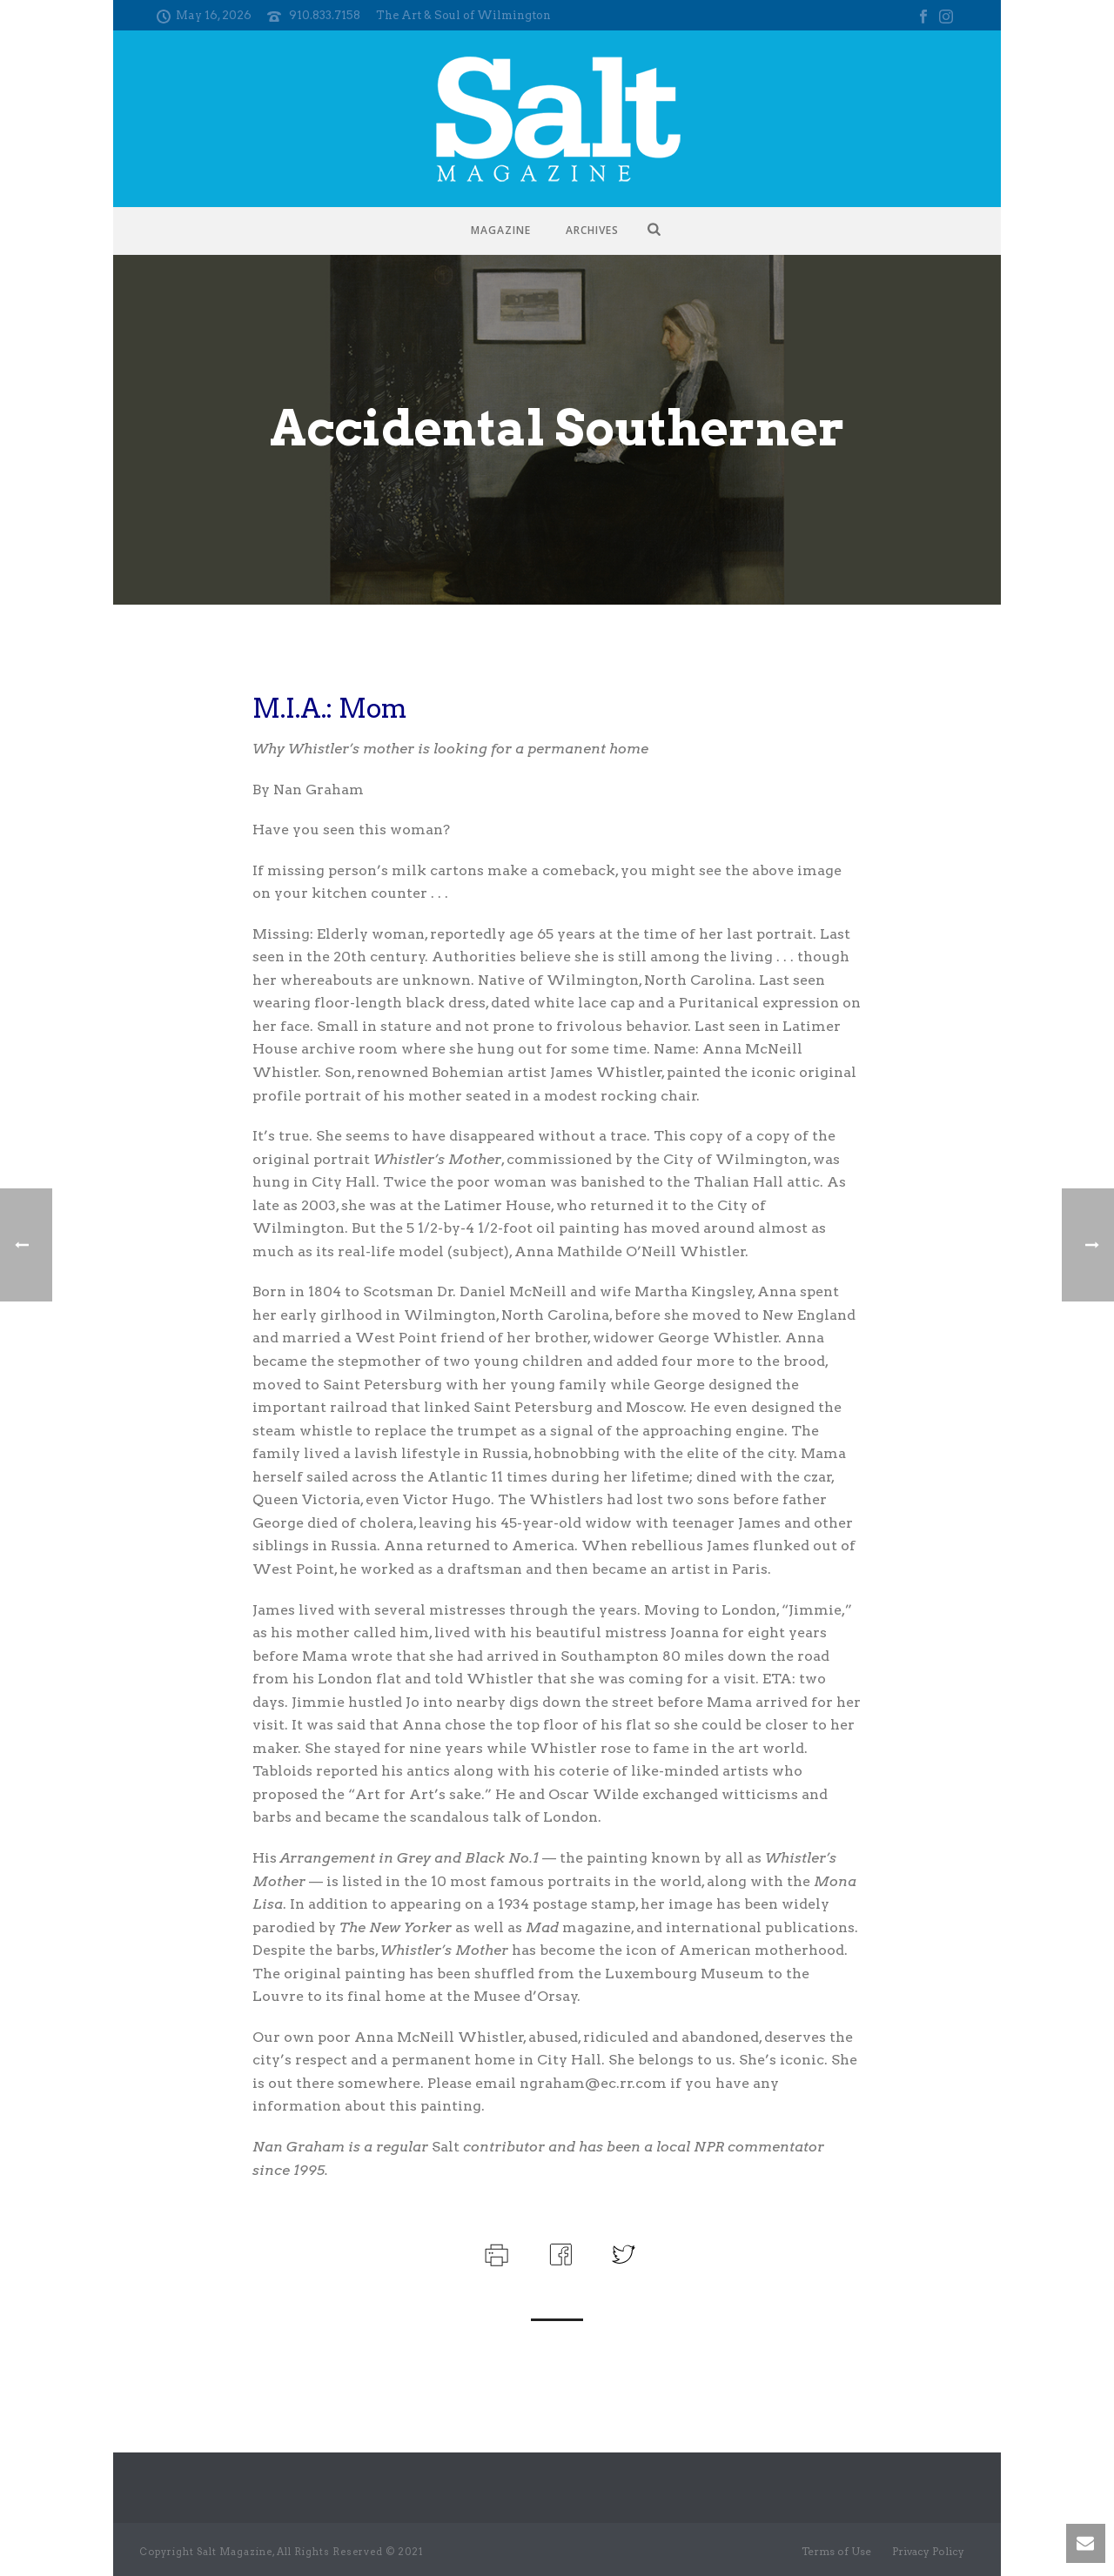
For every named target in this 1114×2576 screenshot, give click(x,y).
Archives (592, 230)
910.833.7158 (324, 15)
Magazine (501, 230)
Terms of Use (836, 2551)
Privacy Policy (928, 2551)
